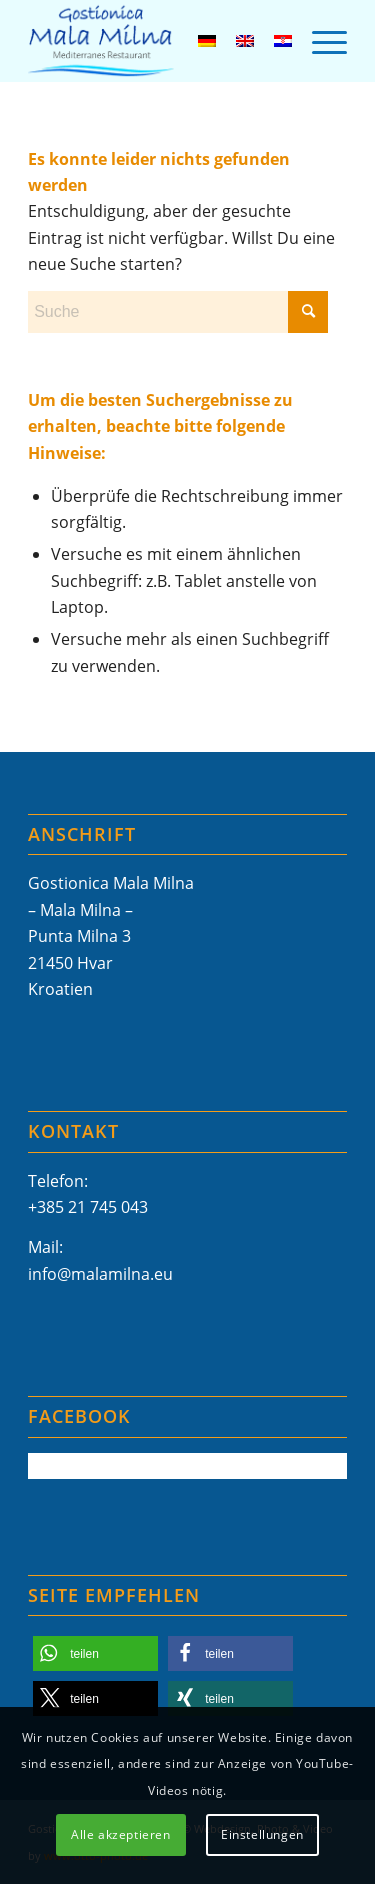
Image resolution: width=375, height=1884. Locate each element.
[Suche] (178, 312)
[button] (95, 1653)
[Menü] (319, 41)
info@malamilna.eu (100, 1274)
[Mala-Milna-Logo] (155, 41)
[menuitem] (319, 41)
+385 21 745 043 (88, 1207)
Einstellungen (262, 1834)
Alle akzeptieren (121, 1834)
